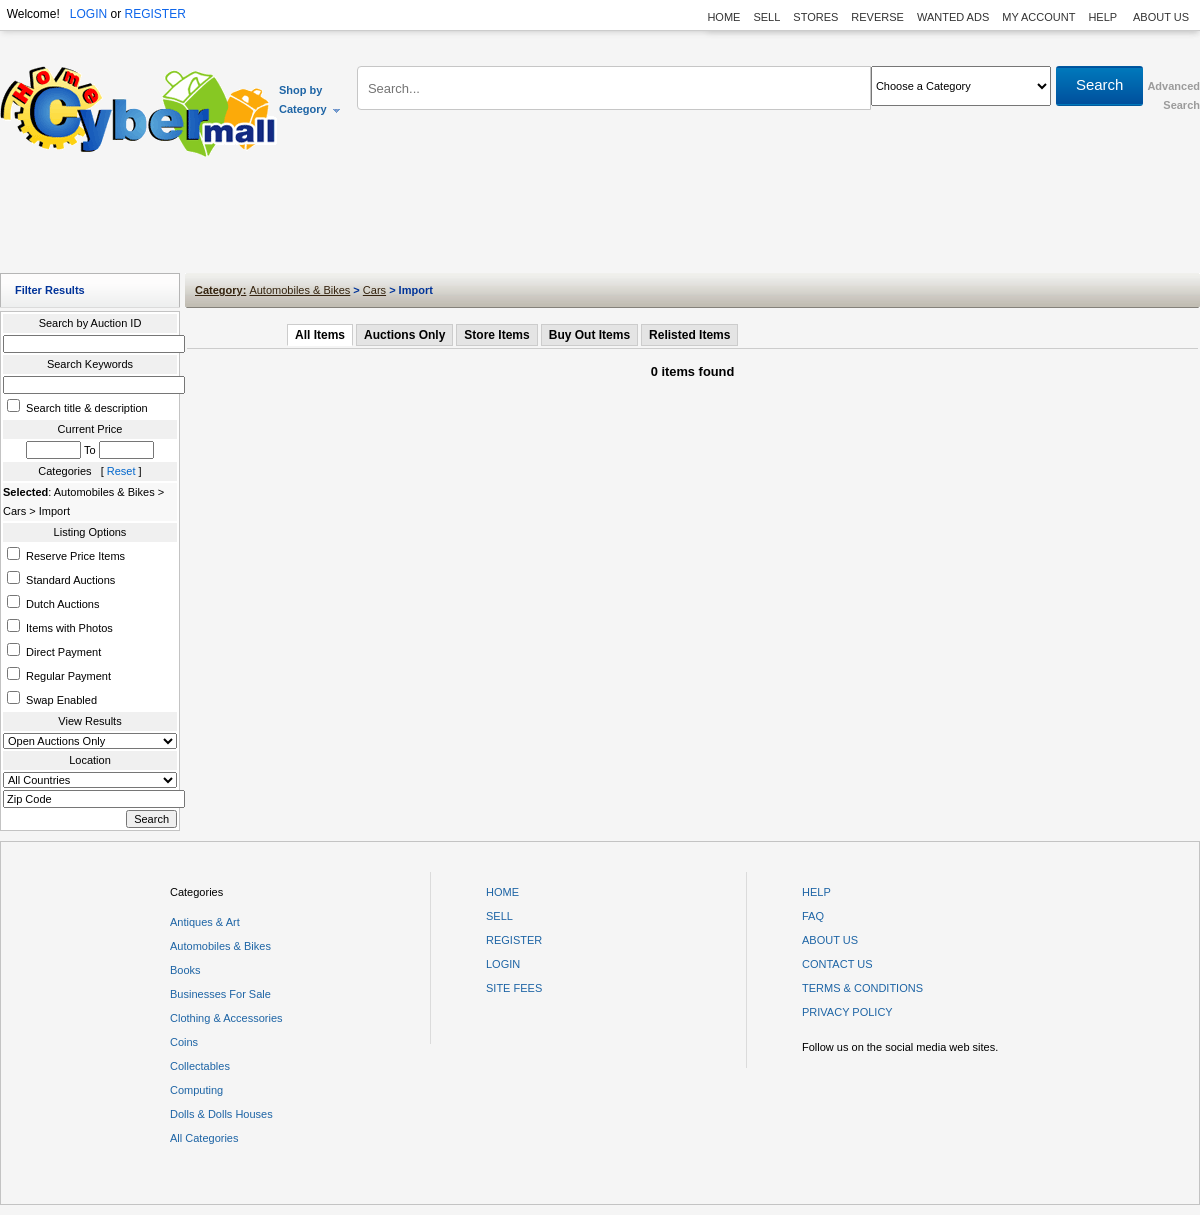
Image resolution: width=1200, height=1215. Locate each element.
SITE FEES (514, 988)
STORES (815, 17)
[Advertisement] (600, 220)
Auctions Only (404, 335)
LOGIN (88, 14)
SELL (766, 17)
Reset (121, 471)
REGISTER (154, 14)
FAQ (813, 916)
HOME (723, 17)
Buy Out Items (589, 335)
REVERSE (877, 17)
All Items (320, 335)
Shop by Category (310, 99)
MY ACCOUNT (1038, 17)
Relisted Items (689, 335)
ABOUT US (1161, 17)
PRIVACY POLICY (847, 1012)
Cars (374, 290)
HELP (1104, 17)
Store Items (496, 335)
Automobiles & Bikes (299, 290)
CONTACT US (837, 964)
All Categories (204, 1138)
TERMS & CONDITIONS (862, 988)
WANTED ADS (953, 17)
